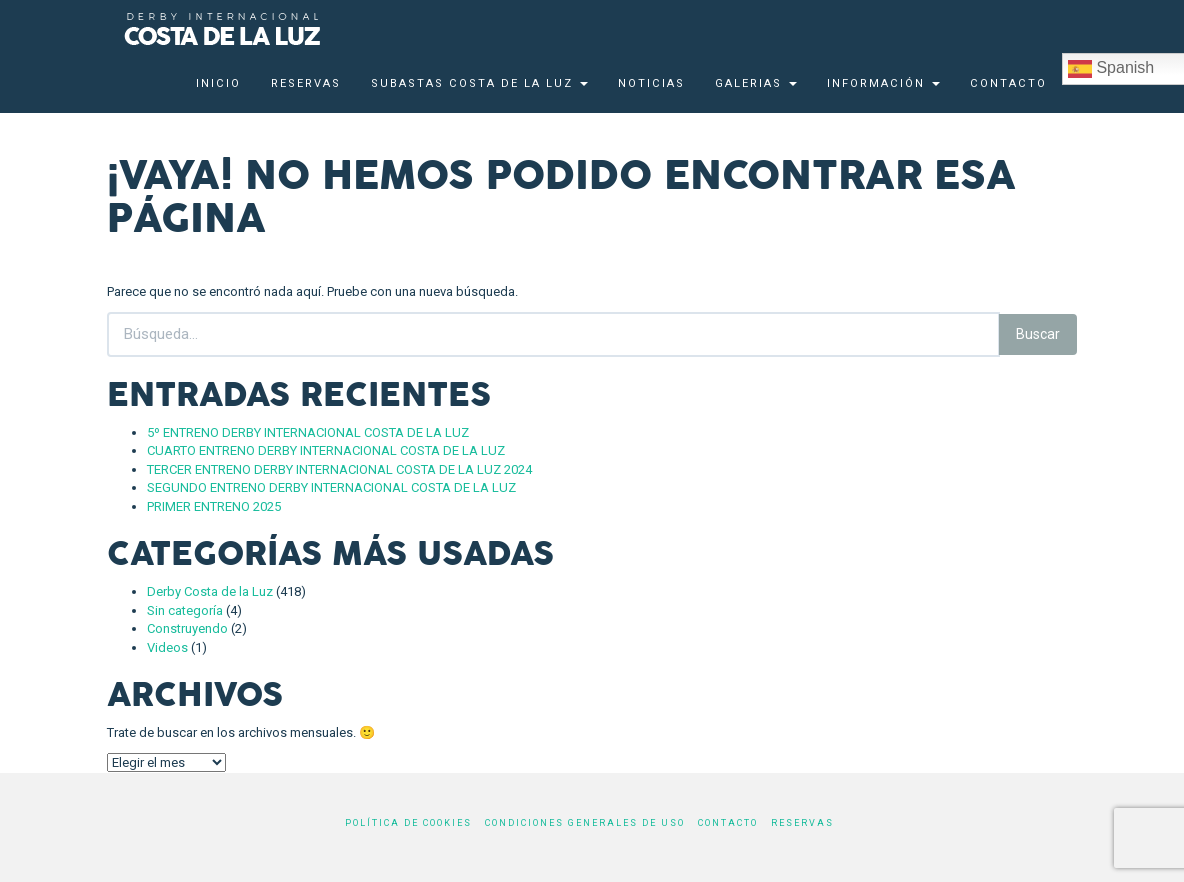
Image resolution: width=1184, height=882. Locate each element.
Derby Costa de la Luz (210, 591)
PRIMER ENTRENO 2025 (214, 506)
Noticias (651, 83)
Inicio (218, 83)
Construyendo (187, 628)
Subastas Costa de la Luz (479, 83)
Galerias (756, 83)
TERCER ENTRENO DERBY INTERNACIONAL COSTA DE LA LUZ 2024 (339, 469)
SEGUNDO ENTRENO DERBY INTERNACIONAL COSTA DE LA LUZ (331, 487)
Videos (167, 647)
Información (883, 83)
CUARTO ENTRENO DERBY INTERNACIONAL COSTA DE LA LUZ (326, 450)
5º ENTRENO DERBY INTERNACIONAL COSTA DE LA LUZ (308, 432)
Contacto (1008, 83)
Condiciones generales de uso (585, 823)
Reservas (306, 83)
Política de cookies (408, 823)
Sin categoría (185, 610)
